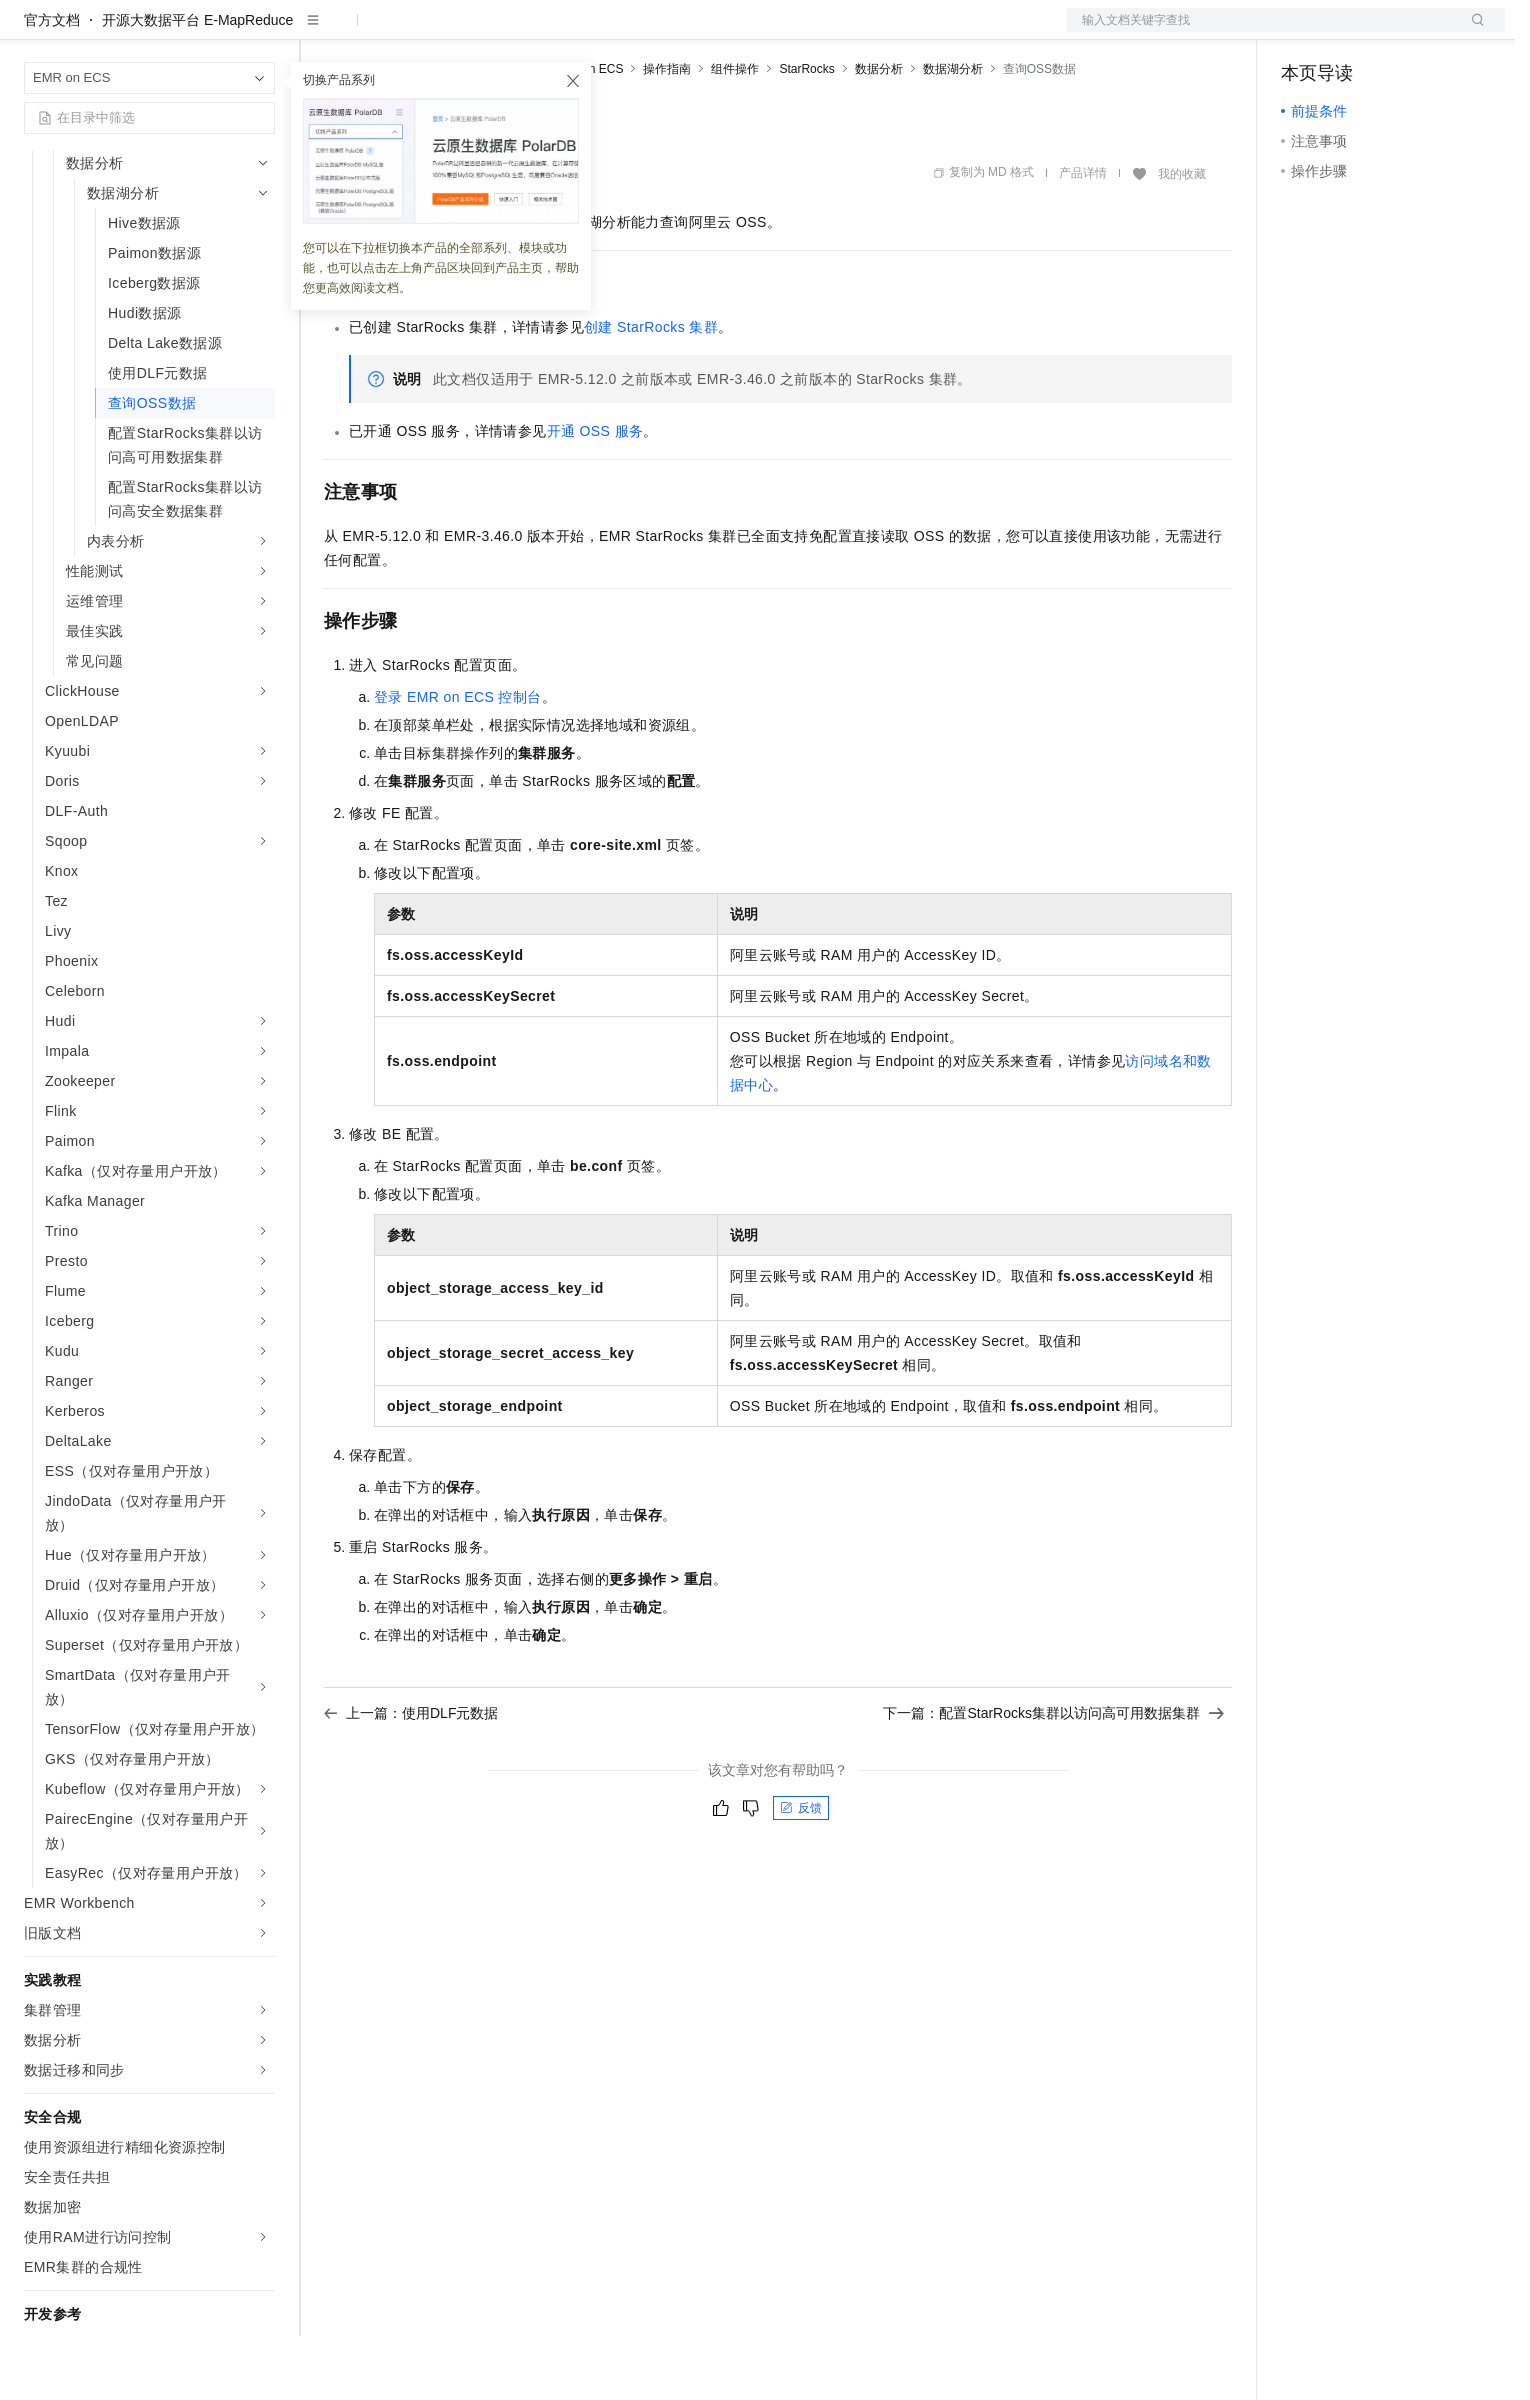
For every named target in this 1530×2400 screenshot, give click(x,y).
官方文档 (52, 84)
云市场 (487, 32)
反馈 (801, 1872)
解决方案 (322, 32)
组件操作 (735, 133)
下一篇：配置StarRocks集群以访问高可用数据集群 (1053, 1777)
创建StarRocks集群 (651, 391)
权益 (384, 32)
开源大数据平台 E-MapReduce (197, 84)
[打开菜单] (32, 32)
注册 (1399, 32)
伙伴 (542, 32)
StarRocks (806, 133)
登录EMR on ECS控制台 (458, 761)
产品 (260, 32)
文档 (1261, 32)
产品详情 (1083, 237)
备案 (1303, 32)
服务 (590, 32)
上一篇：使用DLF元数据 (411, 1777)
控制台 (1351, 32)
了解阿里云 (659, 32)
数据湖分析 (953, 133)
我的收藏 (1182, 238)
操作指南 (667, 133)
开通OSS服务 (595, 495)
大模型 (205, 32)
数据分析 (879, 133)
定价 (432, 32)
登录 (1472, 32)
